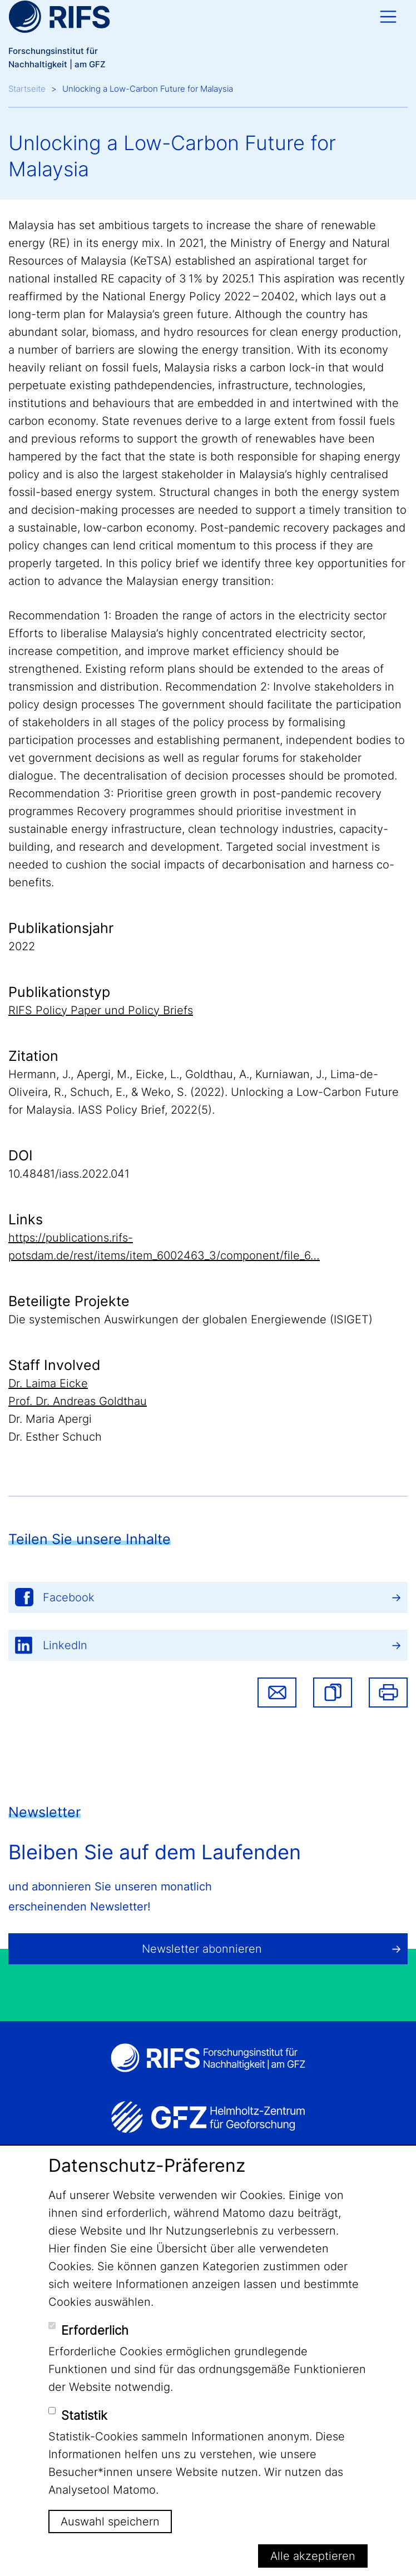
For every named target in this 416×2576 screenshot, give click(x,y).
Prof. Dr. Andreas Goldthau (77, 1401)
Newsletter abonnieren (202, 1948)
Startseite (27, 88)
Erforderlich (94, 2330)
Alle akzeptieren (312, 2556)
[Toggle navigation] (388, 17)
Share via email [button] (276, 1692)
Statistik (84, 2415)
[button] (332, 1692)
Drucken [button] (388, 1692)
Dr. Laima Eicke (48, 1383)
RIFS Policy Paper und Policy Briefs (100, 1010)
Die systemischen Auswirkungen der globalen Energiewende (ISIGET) (190, 1319)
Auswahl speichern (110, 2521)
